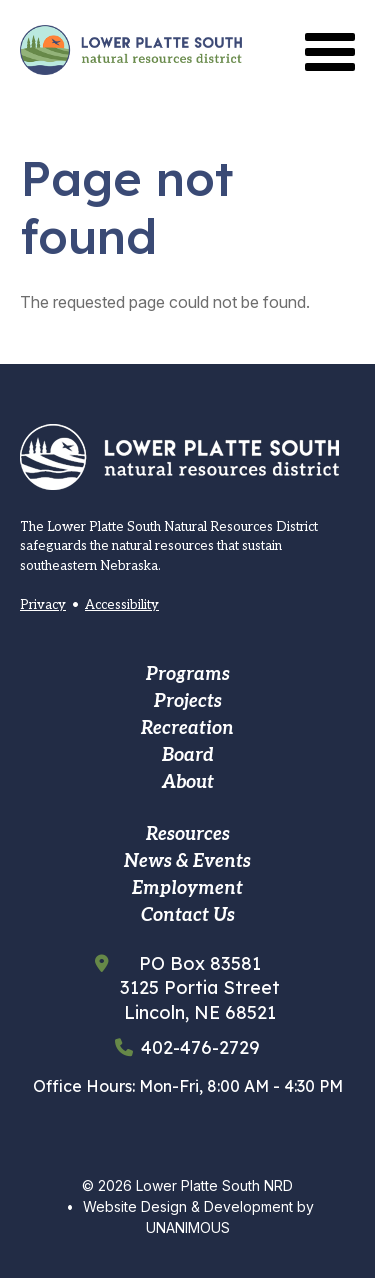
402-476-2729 (200, 1048)
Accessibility (122, 605)
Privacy (43, 605)
